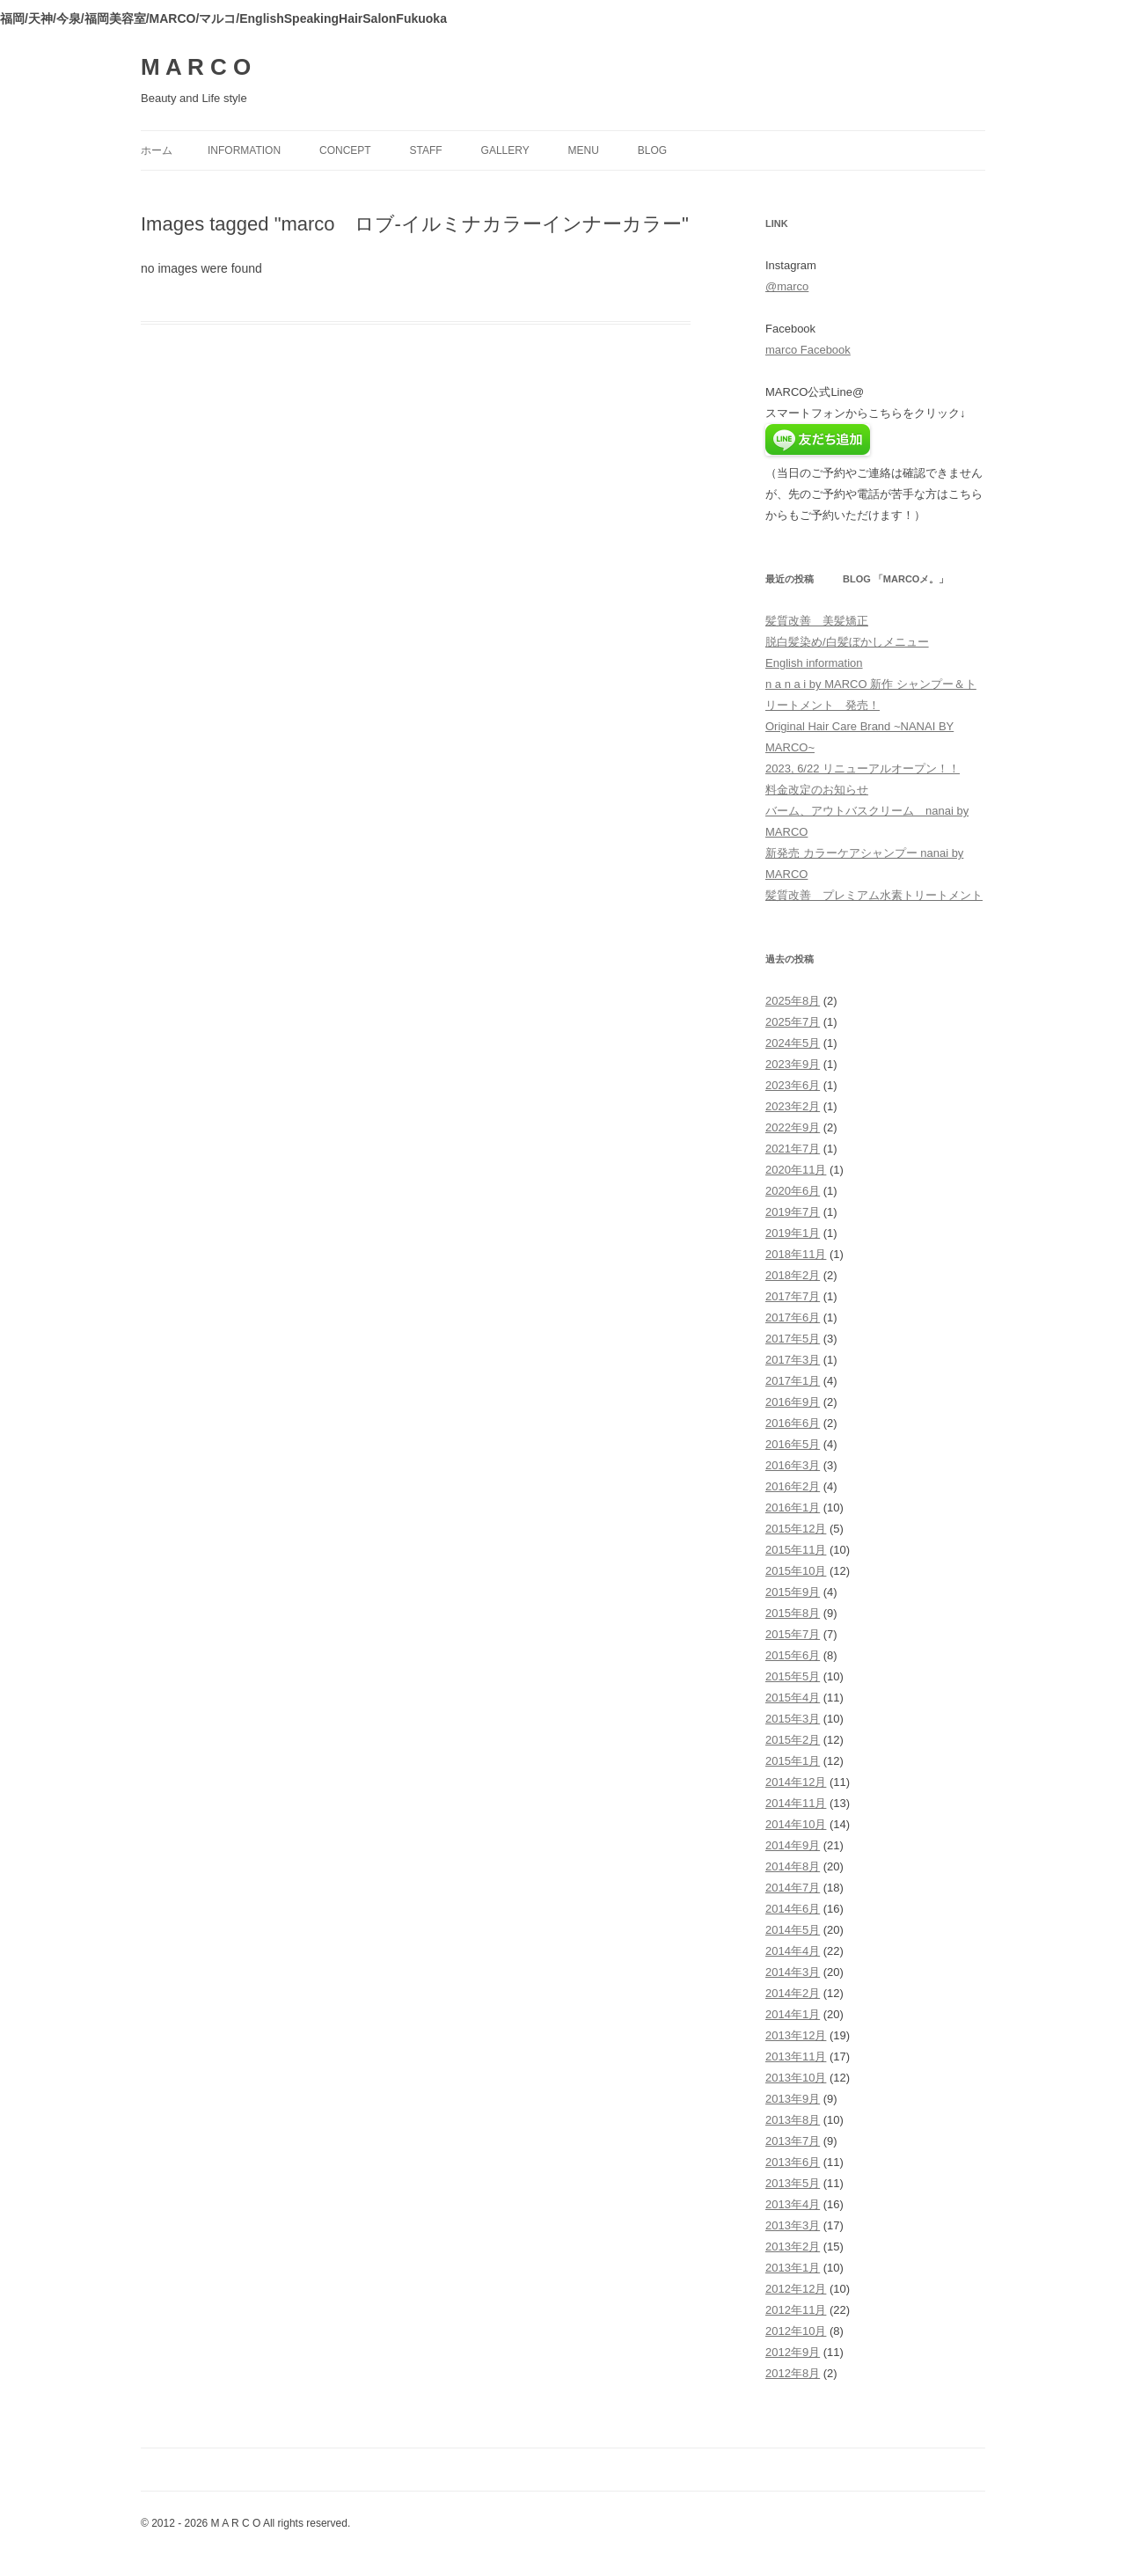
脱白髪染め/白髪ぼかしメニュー (847, 641)
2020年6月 (792, 1190)
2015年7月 (792, 1634)
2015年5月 (792, 1676)
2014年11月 (795, 1803)
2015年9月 (792, 1592)
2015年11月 (795, 1549)
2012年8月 (792, 2373)
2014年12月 (795, 1782)
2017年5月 (792, 1338)
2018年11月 (795, 1254)
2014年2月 (792, 1993)
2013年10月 (795, 2077)
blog (652, 150)
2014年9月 (792, 1845)
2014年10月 (795, 1824)
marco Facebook (808, 349)
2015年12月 (795, 1528)
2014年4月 (792, 1951)
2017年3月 (792, 1359)
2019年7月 (792, 1211)
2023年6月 (792, 1085)
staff (426, 150)
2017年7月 (792, 1296)
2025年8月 (792, 1000)
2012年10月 (795, 2331)
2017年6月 (792, 1317)
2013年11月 (795, 2056)
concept (345, 150)
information (244, 150)
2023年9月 (792, 1064)
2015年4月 (792, 1697)
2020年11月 (795, 1169)
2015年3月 (792, 1718)
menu (583, 150)
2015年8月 (792, 1613)
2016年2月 (792, 1486)
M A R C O (196, 67)
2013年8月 (792, 2119)
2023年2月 (792, 1106)
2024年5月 (792, 1043)
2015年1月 (792, 1760)
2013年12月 (795, 2035)
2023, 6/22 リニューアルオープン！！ (862, 768)
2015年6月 (792, 1655)
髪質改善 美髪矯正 (816, 620)
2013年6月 (792, 2162)
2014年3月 (792, 1972)
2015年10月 (795, 1570)
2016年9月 (792, 1402)
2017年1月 (792, 1380)
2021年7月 (792, 1148)
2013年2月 (792, 2246)
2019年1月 (792, 1233)
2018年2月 (792, 1275)
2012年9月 (792, 2352)
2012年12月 (795, 2288)
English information (814, 663)
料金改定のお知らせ (816, 789)
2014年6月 (792, 1908)
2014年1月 (792, 2014)
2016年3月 (792, 1465)
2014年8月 (792, 1866)
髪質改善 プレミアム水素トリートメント (874, 895)
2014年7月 (792, 1887)
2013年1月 (792, 2267)
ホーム (156, 150)
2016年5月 (792, 1444)
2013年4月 (792, 2204)
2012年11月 (795, 2309)
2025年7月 (792, 1021)
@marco (786, 286)
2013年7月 (792, 2141)
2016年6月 (792, 1423)
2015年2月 (792, 1739)
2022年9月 (792, 1127)
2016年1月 (792, 1507)
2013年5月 (792, 2183)
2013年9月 (792, 2098)
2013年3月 (792, 2225)
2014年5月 (792, 1929)
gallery (505, 150)
